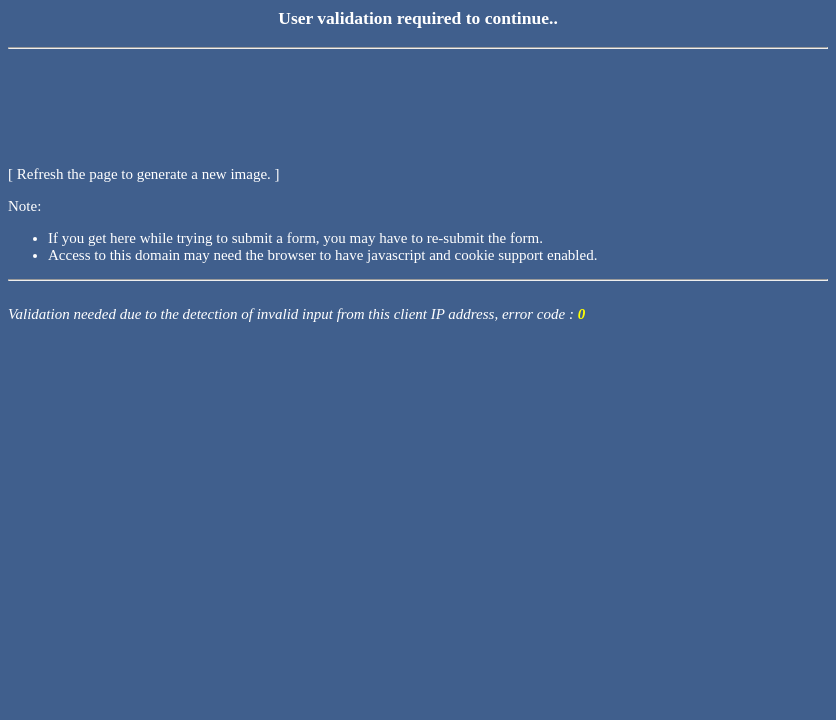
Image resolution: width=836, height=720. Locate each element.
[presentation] (160, 95)
